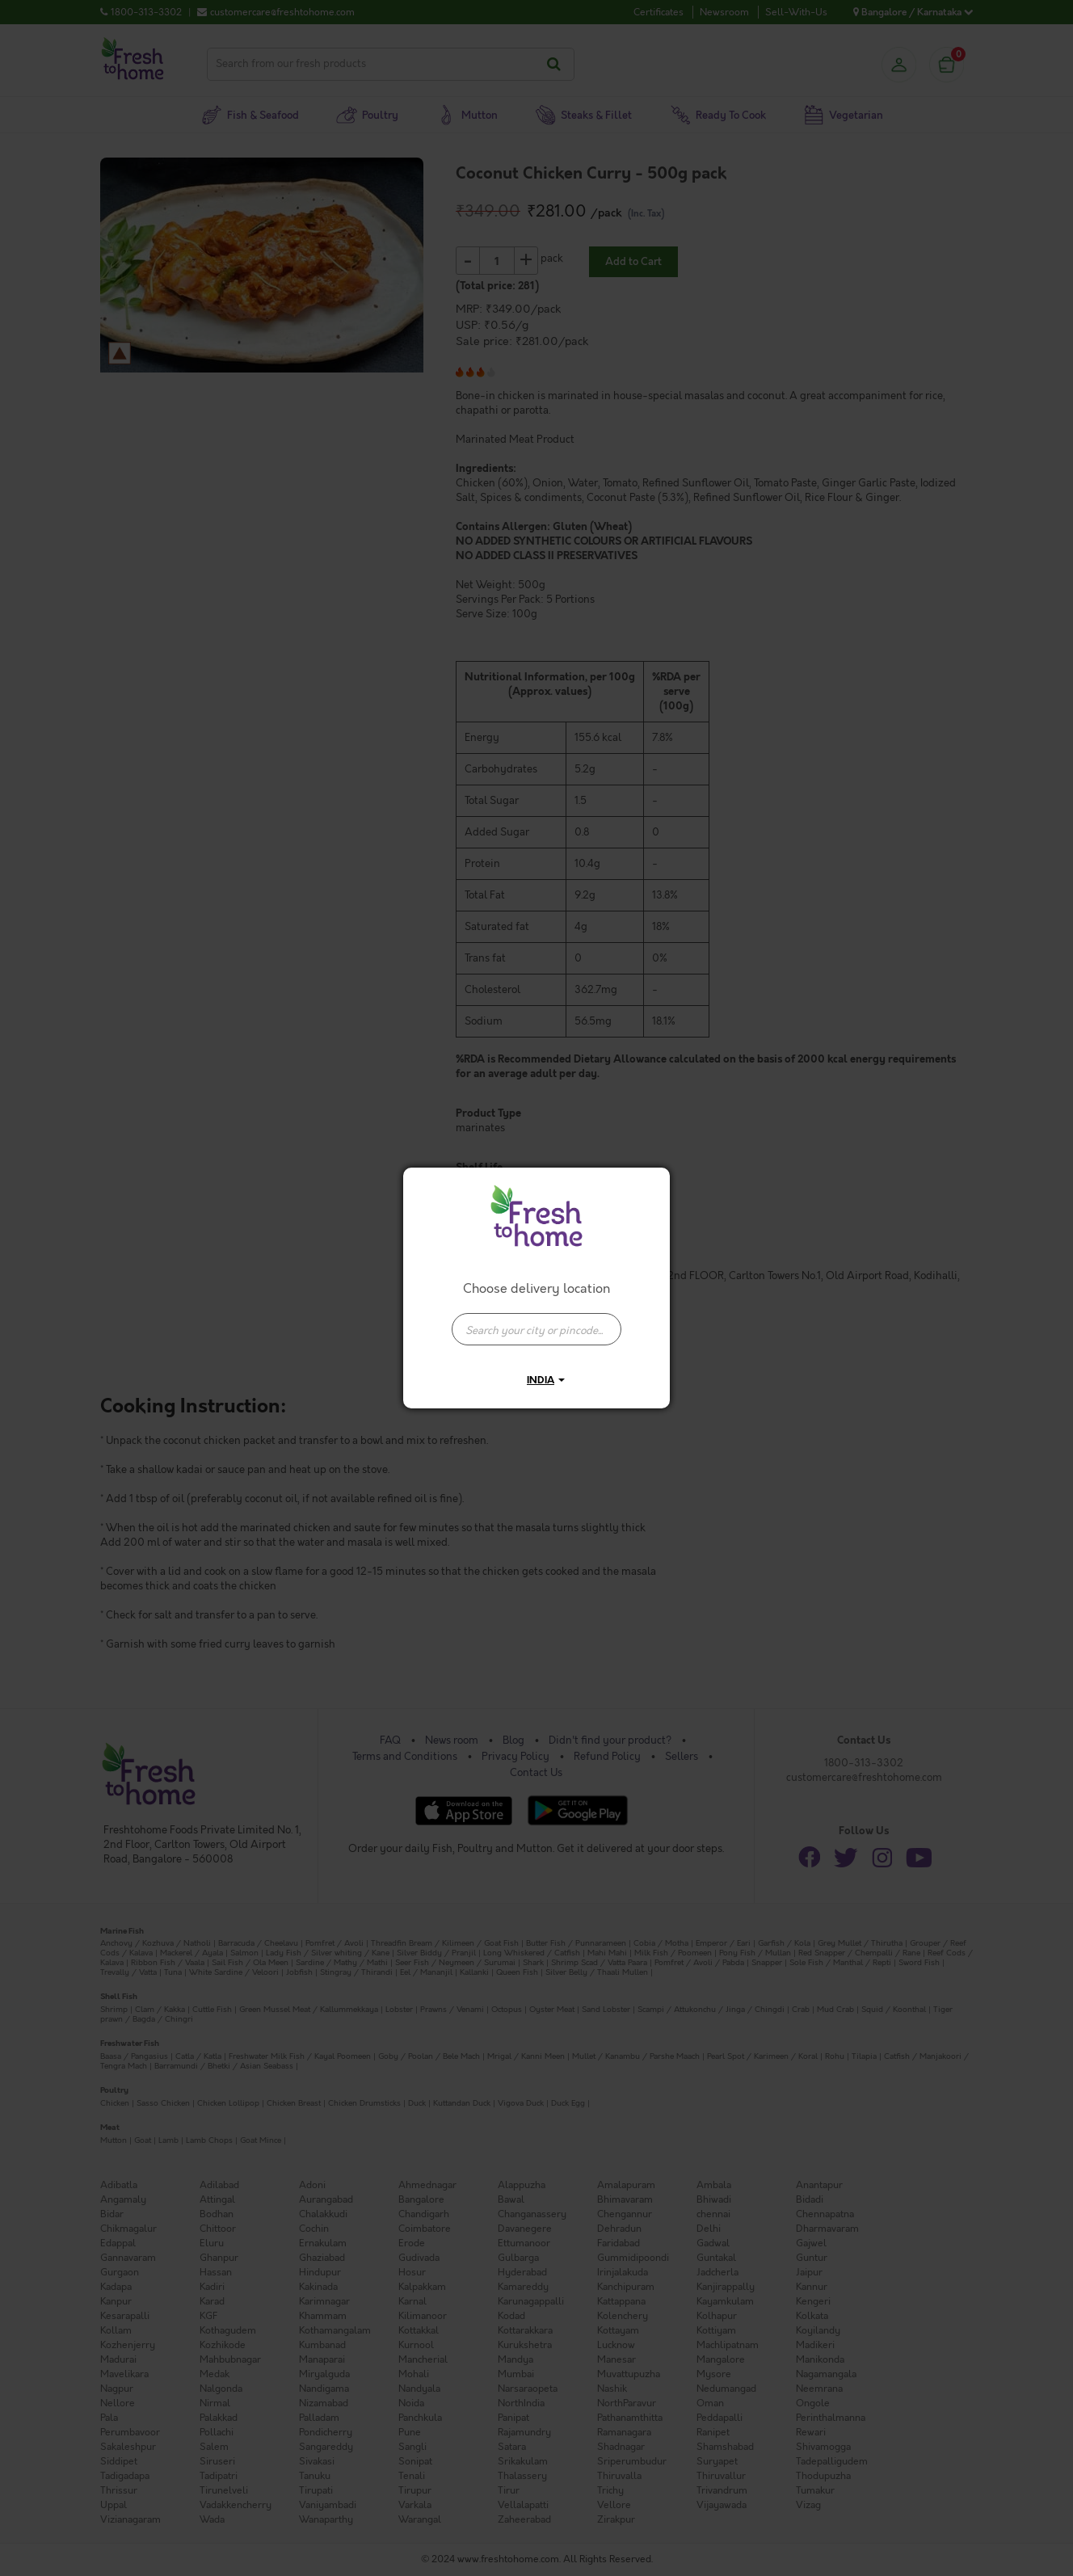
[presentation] (536, 1329)
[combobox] (536, 1321)
